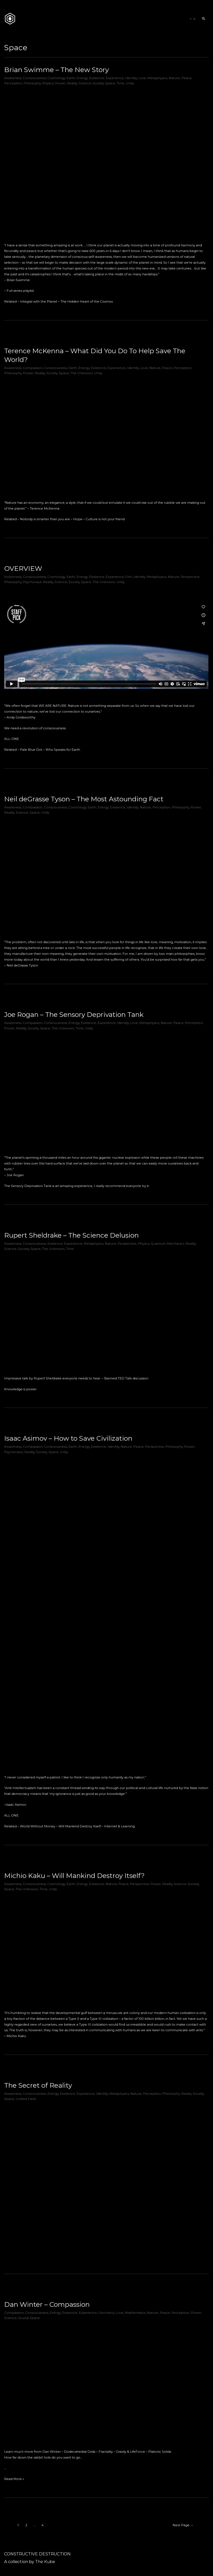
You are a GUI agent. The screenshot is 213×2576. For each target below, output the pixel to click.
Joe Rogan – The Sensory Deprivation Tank (74, 1014)
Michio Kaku (16, 2036)
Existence (96, 78)
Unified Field (26, 2099)
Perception (13, 83)
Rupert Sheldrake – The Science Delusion (71, 1235)
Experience (115, 78)
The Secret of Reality (38, 2085)
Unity (130, 83)
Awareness (12, 78)
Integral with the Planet (38, 301)
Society (98, 83)
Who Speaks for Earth (63, 750)
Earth (71, 78)
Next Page (183, 2525)
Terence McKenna (44, 508)
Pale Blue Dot (31, 750)
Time (120, 83)
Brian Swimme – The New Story (56, 70)
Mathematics (135, 2313)
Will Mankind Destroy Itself (79, 1826)
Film (128, 577)
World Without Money (37, 1826)
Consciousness (34, 78)
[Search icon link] (204, 19)
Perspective (190, 577)
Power (60, 83)
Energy (82, 78)
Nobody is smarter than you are (45, 519)
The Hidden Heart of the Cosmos (87, 301)
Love (142, 78)
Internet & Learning (119, 1826)
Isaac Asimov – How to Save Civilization (68, 1438)
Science (85, 83)
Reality (72, 83)
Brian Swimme (18, 280)
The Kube (45, 2561)
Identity (131, 78)
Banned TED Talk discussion (126, 1378)
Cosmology (56, 78)
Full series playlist (20, 291)
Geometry (106, 2313)
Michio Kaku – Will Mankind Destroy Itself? (74, 1876)
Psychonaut (32, 582)
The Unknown (81, 373)
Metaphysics (157, 78)
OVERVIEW (23, 568)
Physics (48, 83)
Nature (174, 78)
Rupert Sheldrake (48, 1378)
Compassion (32, 368)
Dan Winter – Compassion (47, 2304)
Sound (23, 2318)
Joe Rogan (15, 1175)
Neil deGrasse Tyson (22, 965)
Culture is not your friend (105, 519)
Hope (77, 519)
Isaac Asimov (16, 1805)
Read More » (14, 2479)
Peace (186, 78)
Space (110, 83)
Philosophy (32, 83)
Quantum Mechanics (167, 1244)
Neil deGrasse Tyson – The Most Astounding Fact (83, 799)
